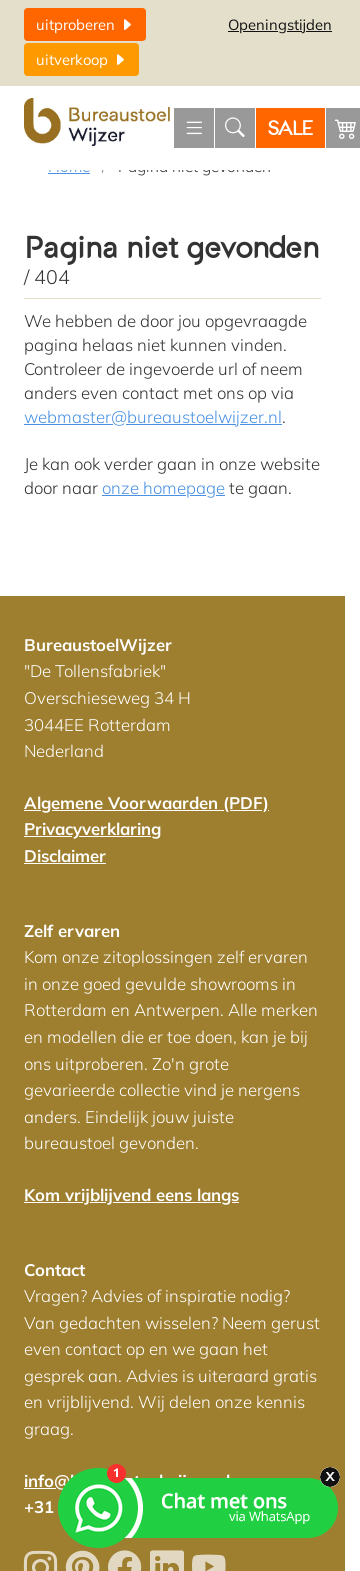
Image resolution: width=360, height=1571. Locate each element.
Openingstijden (280, 24)
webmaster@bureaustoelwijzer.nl (153, 416)
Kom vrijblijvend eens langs (131, 1194)
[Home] (99, 123)
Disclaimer (65, 855)
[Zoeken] (235, 128)
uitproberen (85, 24)
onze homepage (163, 487)
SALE (290, 129)
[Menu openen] (194, 128)
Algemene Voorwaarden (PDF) (146, 802)
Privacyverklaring (92, 828)
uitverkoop (81, 59)
